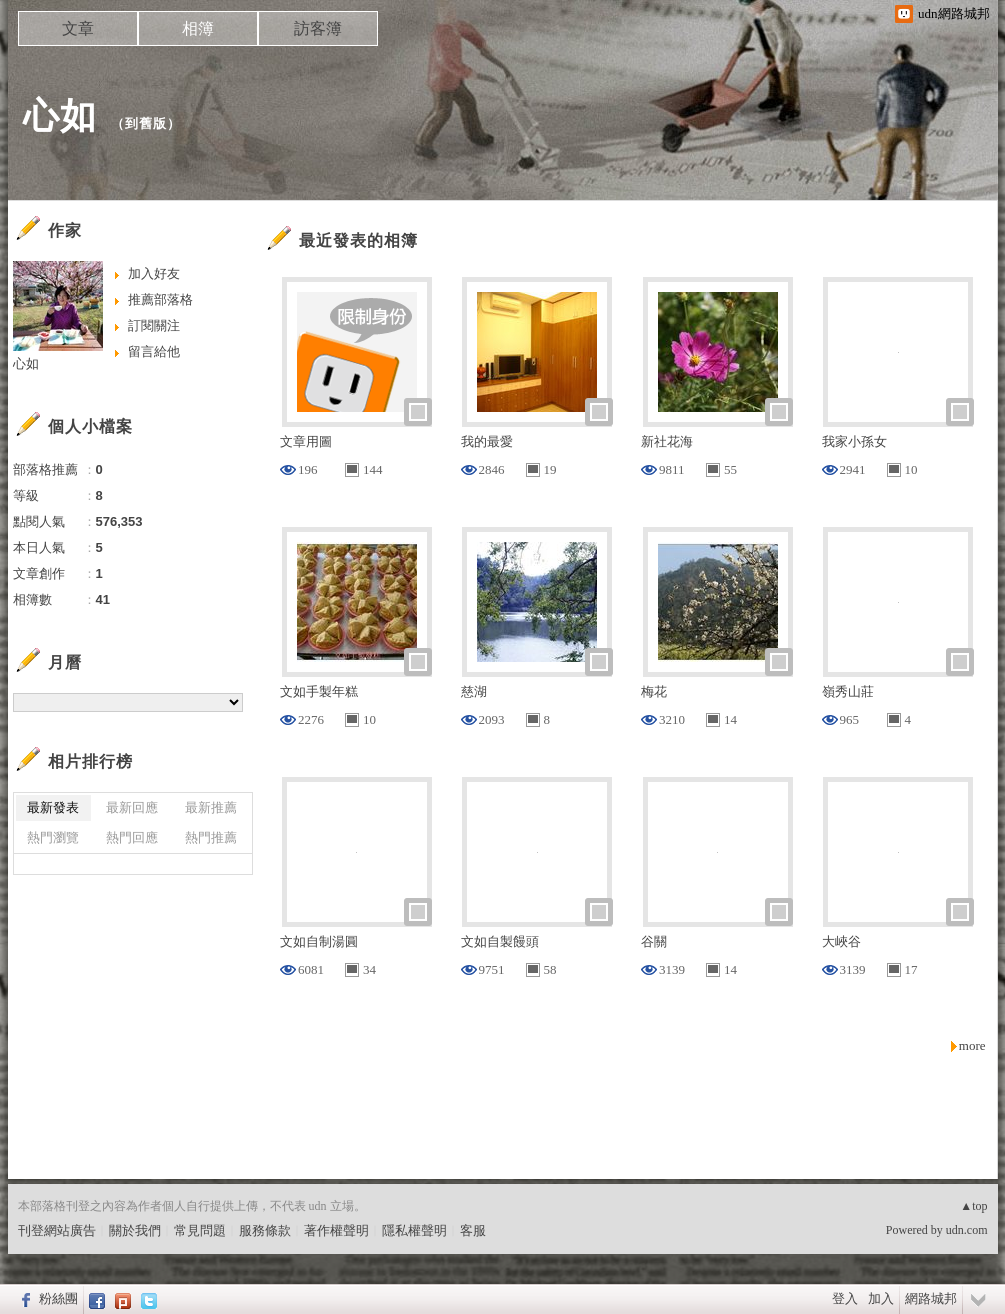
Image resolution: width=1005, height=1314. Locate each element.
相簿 (198, 28)
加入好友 (154, 273)
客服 (473, 1230)
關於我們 (135, 1230)
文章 (78, 28)
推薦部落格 (160, 299)
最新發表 (53, 807)
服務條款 (265, 1230)
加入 (881, 1298)
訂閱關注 (154, 325)
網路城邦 (931, 1298)
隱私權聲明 (414, 1230)
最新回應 (132, 807)
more (972, 1045)
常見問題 (200, 1230)
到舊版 (146, 123)
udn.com (967, 1230)
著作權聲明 (336, 1230)
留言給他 (154, 351)
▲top (973, 1206)
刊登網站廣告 (57, 1230)
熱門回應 (132, 837)
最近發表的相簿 (358, 240)
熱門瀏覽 (53, 837)
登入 (845, 1298)
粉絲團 (58, 1298)
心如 (60, 115)
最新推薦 (211, 807)
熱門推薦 (211, 837)
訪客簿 (318, 28)
